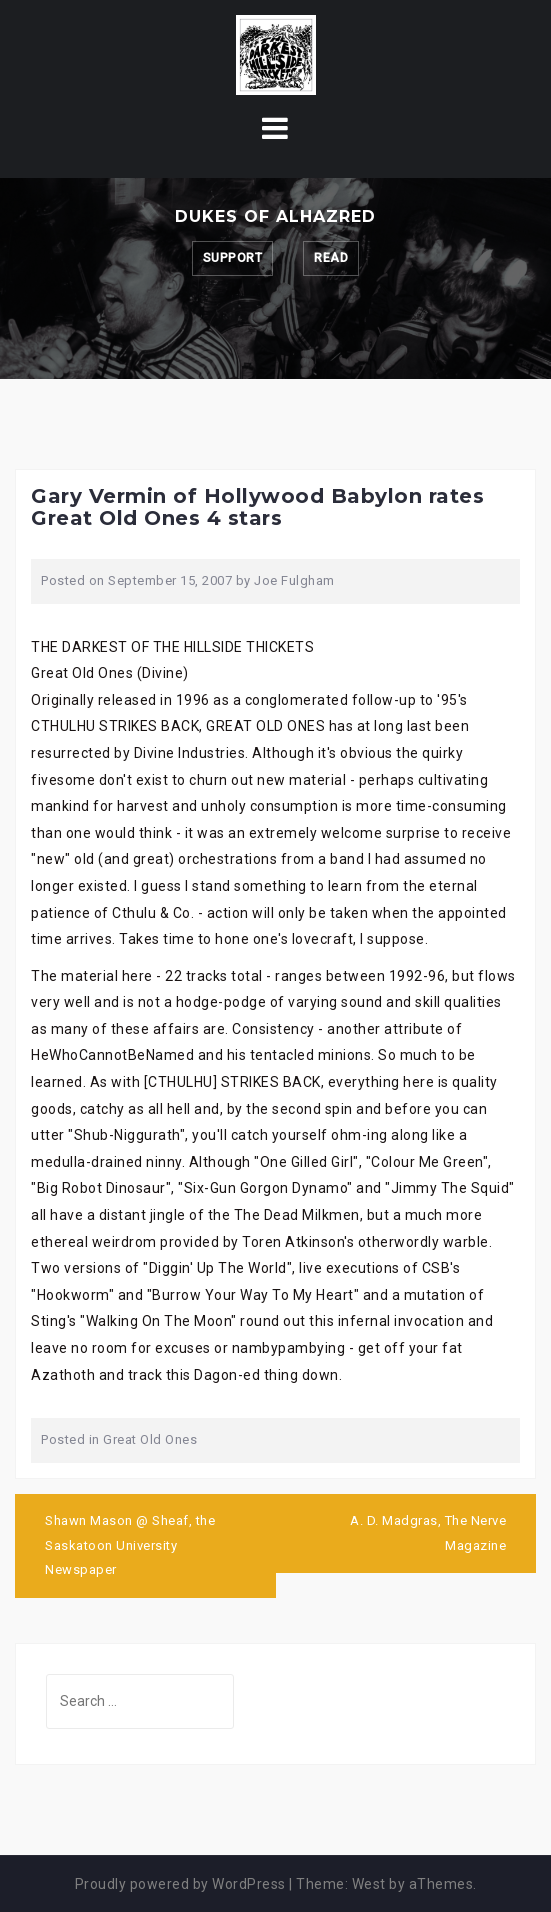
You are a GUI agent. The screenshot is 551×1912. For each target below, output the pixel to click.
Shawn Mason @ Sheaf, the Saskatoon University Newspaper (130, 1545)
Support (233, 258)
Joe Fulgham (294, 580)
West (369, 1884)
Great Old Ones (150, 1439)
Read (331, 258)
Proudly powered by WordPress (180, 1884)
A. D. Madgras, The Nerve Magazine (428, 1533)
